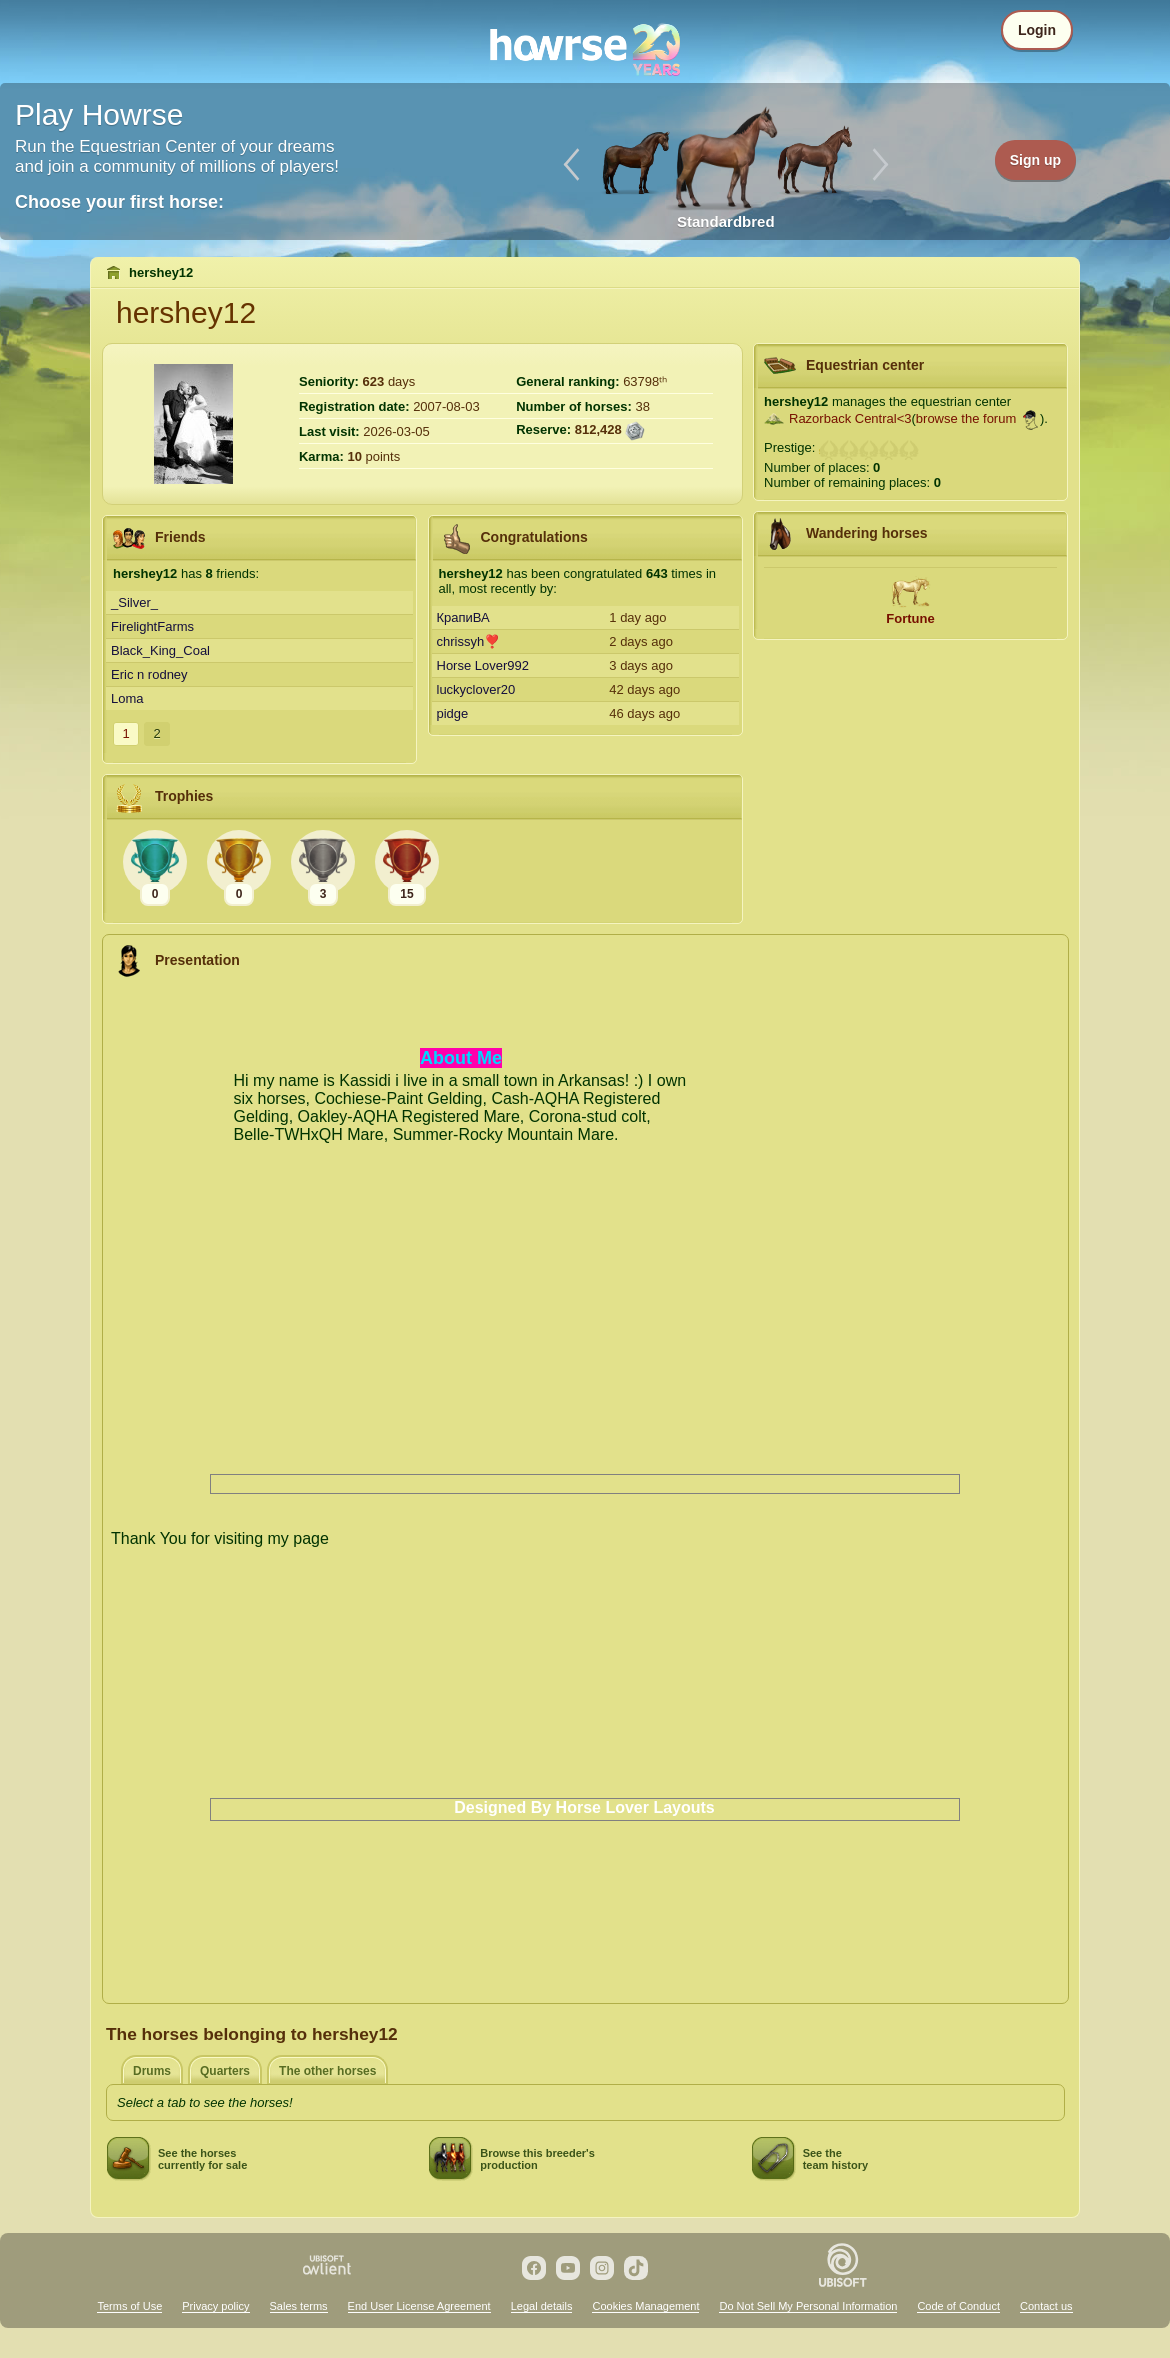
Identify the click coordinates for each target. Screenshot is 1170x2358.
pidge (453, 713)
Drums (152, 2071)
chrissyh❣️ (469, 641)
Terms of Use (129, 2306)
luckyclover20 (476, 689)
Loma (127, 698)
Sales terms (299, 2306)
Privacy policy (215, 2306)
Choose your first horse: (119, 202)
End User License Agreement (419, 2306)
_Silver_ (134, 602)
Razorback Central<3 (850, 418)
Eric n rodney (149, 674)
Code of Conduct (958, 2306)
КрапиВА (463, 617)
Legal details (542, 2306)
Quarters (225, 2071)
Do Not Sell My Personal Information (808, 2306)
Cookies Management (645, 2306)
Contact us (1046, 2306)
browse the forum (966, 418)
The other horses (327, 2071)
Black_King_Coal (160, 650)
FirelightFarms (152, 626)
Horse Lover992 (483, 665)
